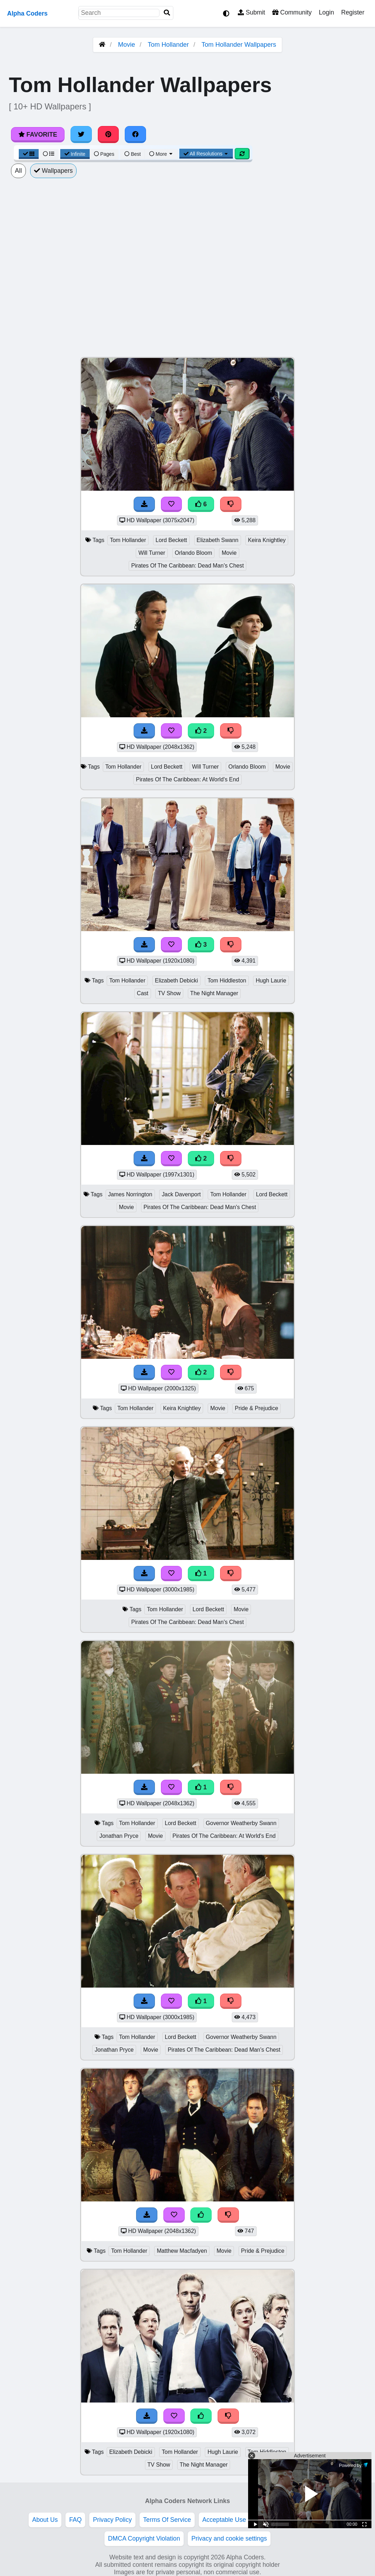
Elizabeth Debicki (176, 981)
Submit (251, 12)
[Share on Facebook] (135, 134)
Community (292, 12)
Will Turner (151, 553)
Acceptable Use (224, 2519)
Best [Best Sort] (132, 154)
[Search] (167, 12)
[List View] (48, 154)
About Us (45, 2519)
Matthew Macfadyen (182, 2251)
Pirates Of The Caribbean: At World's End (187, 779)
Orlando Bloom (193, 553)
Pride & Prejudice (256, 1408)
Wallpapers (53, 170)
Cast (143, 993)
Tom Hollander (168, 44)
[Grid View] (29, 154)
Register (352, 12)
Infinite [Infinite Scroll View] (75, 154)
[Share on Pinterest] (108, 134)
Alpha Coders (27, 13)
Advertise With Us (318, 2519)
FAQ (75, 2519)
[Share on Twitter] (81, 134)
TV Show (169, 993)
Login (326, 12)
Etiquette (269, 2519)
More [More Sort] (161, 154)
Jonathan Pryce (118, 1836)
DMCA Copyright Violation (144, 2538)
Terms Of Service (167, 2519)
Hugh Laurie (271, 981)
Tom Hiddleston (226, 981)
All (18, 170)
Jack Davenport (181, 1194)
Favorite (37, 134)
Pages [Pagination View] (104, 154)
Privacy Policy (112, 2519)
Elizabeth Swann (218, 540)
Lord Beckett (171, 540)
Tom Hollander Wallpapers (239, 44)
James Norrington (130, 1194)
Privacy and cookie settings (229, 2538)
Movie (126, 44)
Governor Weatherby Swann (241, 1823)
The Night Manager (214, 993)
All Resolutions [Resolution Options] (206, 153)
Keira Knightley (266, 540)
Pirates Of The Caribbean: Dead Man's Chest (187, 566)
